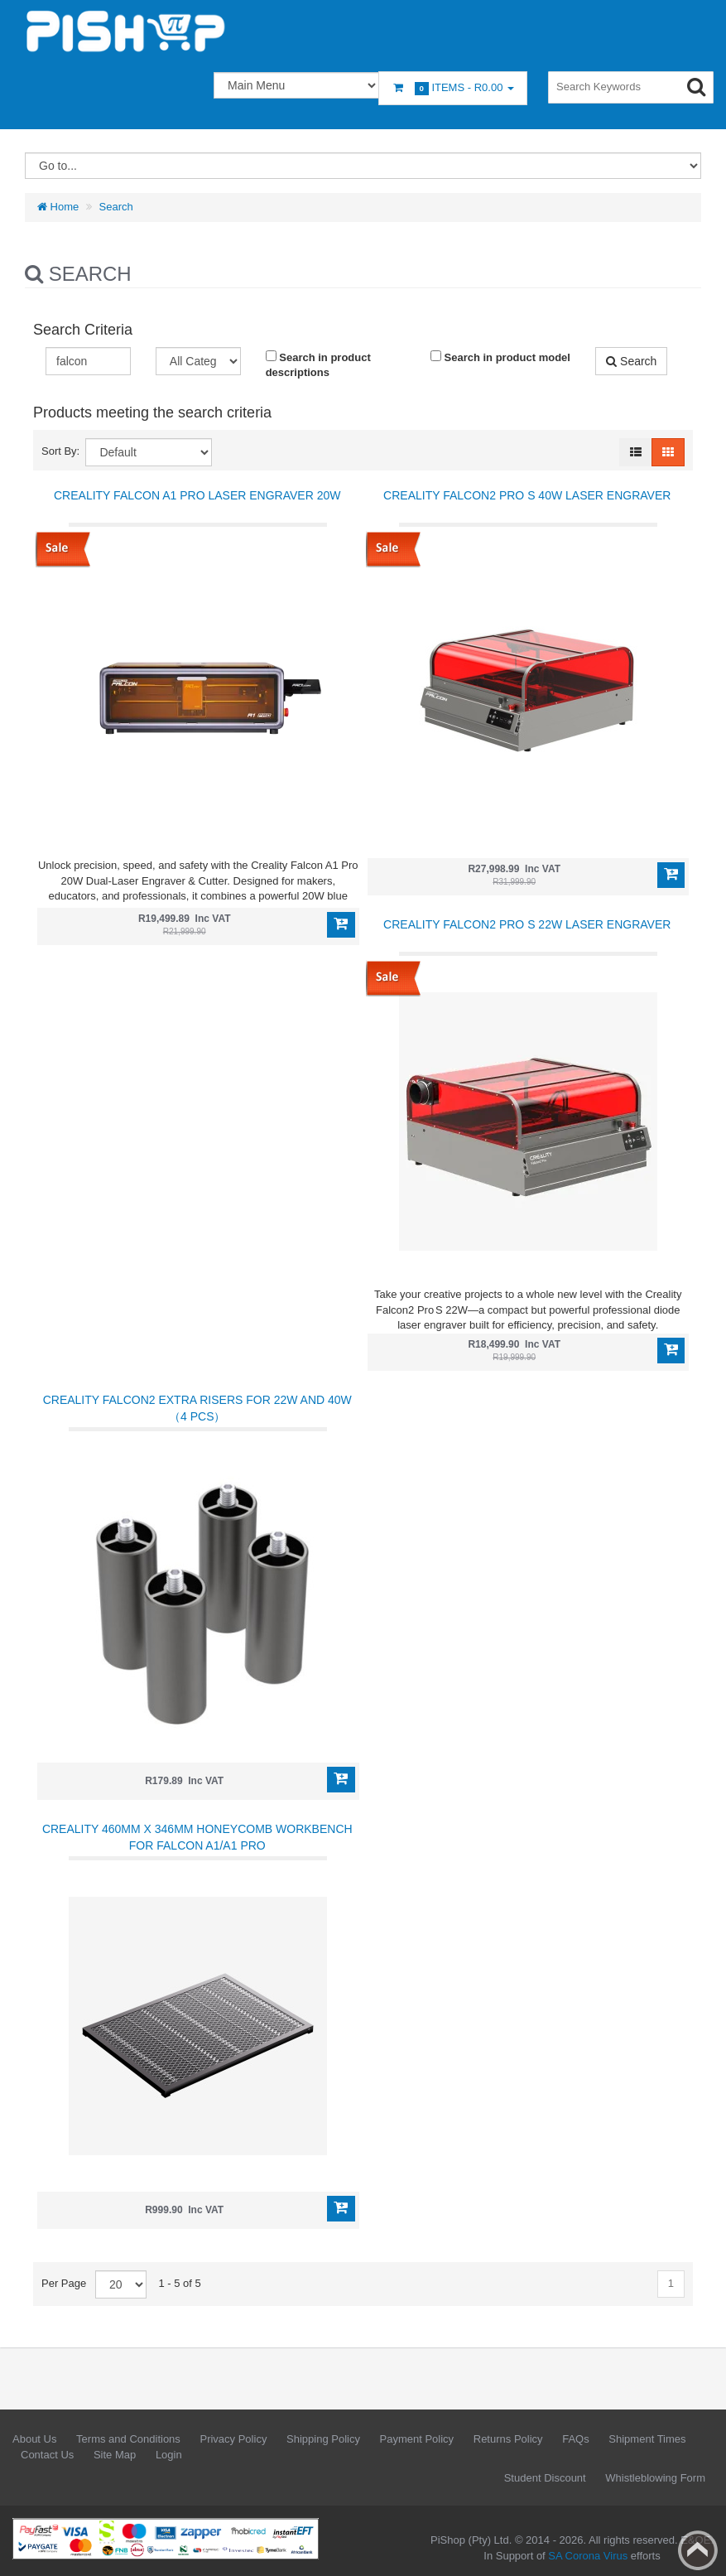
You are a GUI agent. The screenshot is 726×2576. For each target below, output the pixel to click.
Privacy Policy (233, 2439)
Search (116, 206)
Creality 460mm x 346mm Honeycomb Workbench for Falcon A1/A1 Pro (197, 1837)
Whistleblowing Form (655, 2478)
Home (58, 206)
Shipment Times (646, 2439)
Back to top (698, 2550)
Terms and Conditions (128, 2439)
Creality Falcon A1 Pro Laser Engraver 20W (197, 495)
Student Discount (545, 2478)
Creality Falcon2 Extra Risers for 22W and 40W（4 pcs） (197, 1408)
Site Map (115, 2454)
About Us (34, 2439)
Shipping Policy (323, 2439)
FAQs (575, 2439)
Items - (453, 88)
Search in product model (500, 357)
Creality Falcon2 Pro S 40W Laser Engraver (527, 495)
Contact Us (47, 2454)
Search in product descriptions (318, 364)
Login (169, 2454)
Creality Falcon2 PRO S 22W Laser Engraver (527, 924)
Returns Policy (508, 2439)
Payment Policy (417, 2439)
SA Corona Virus (587, 2555)
